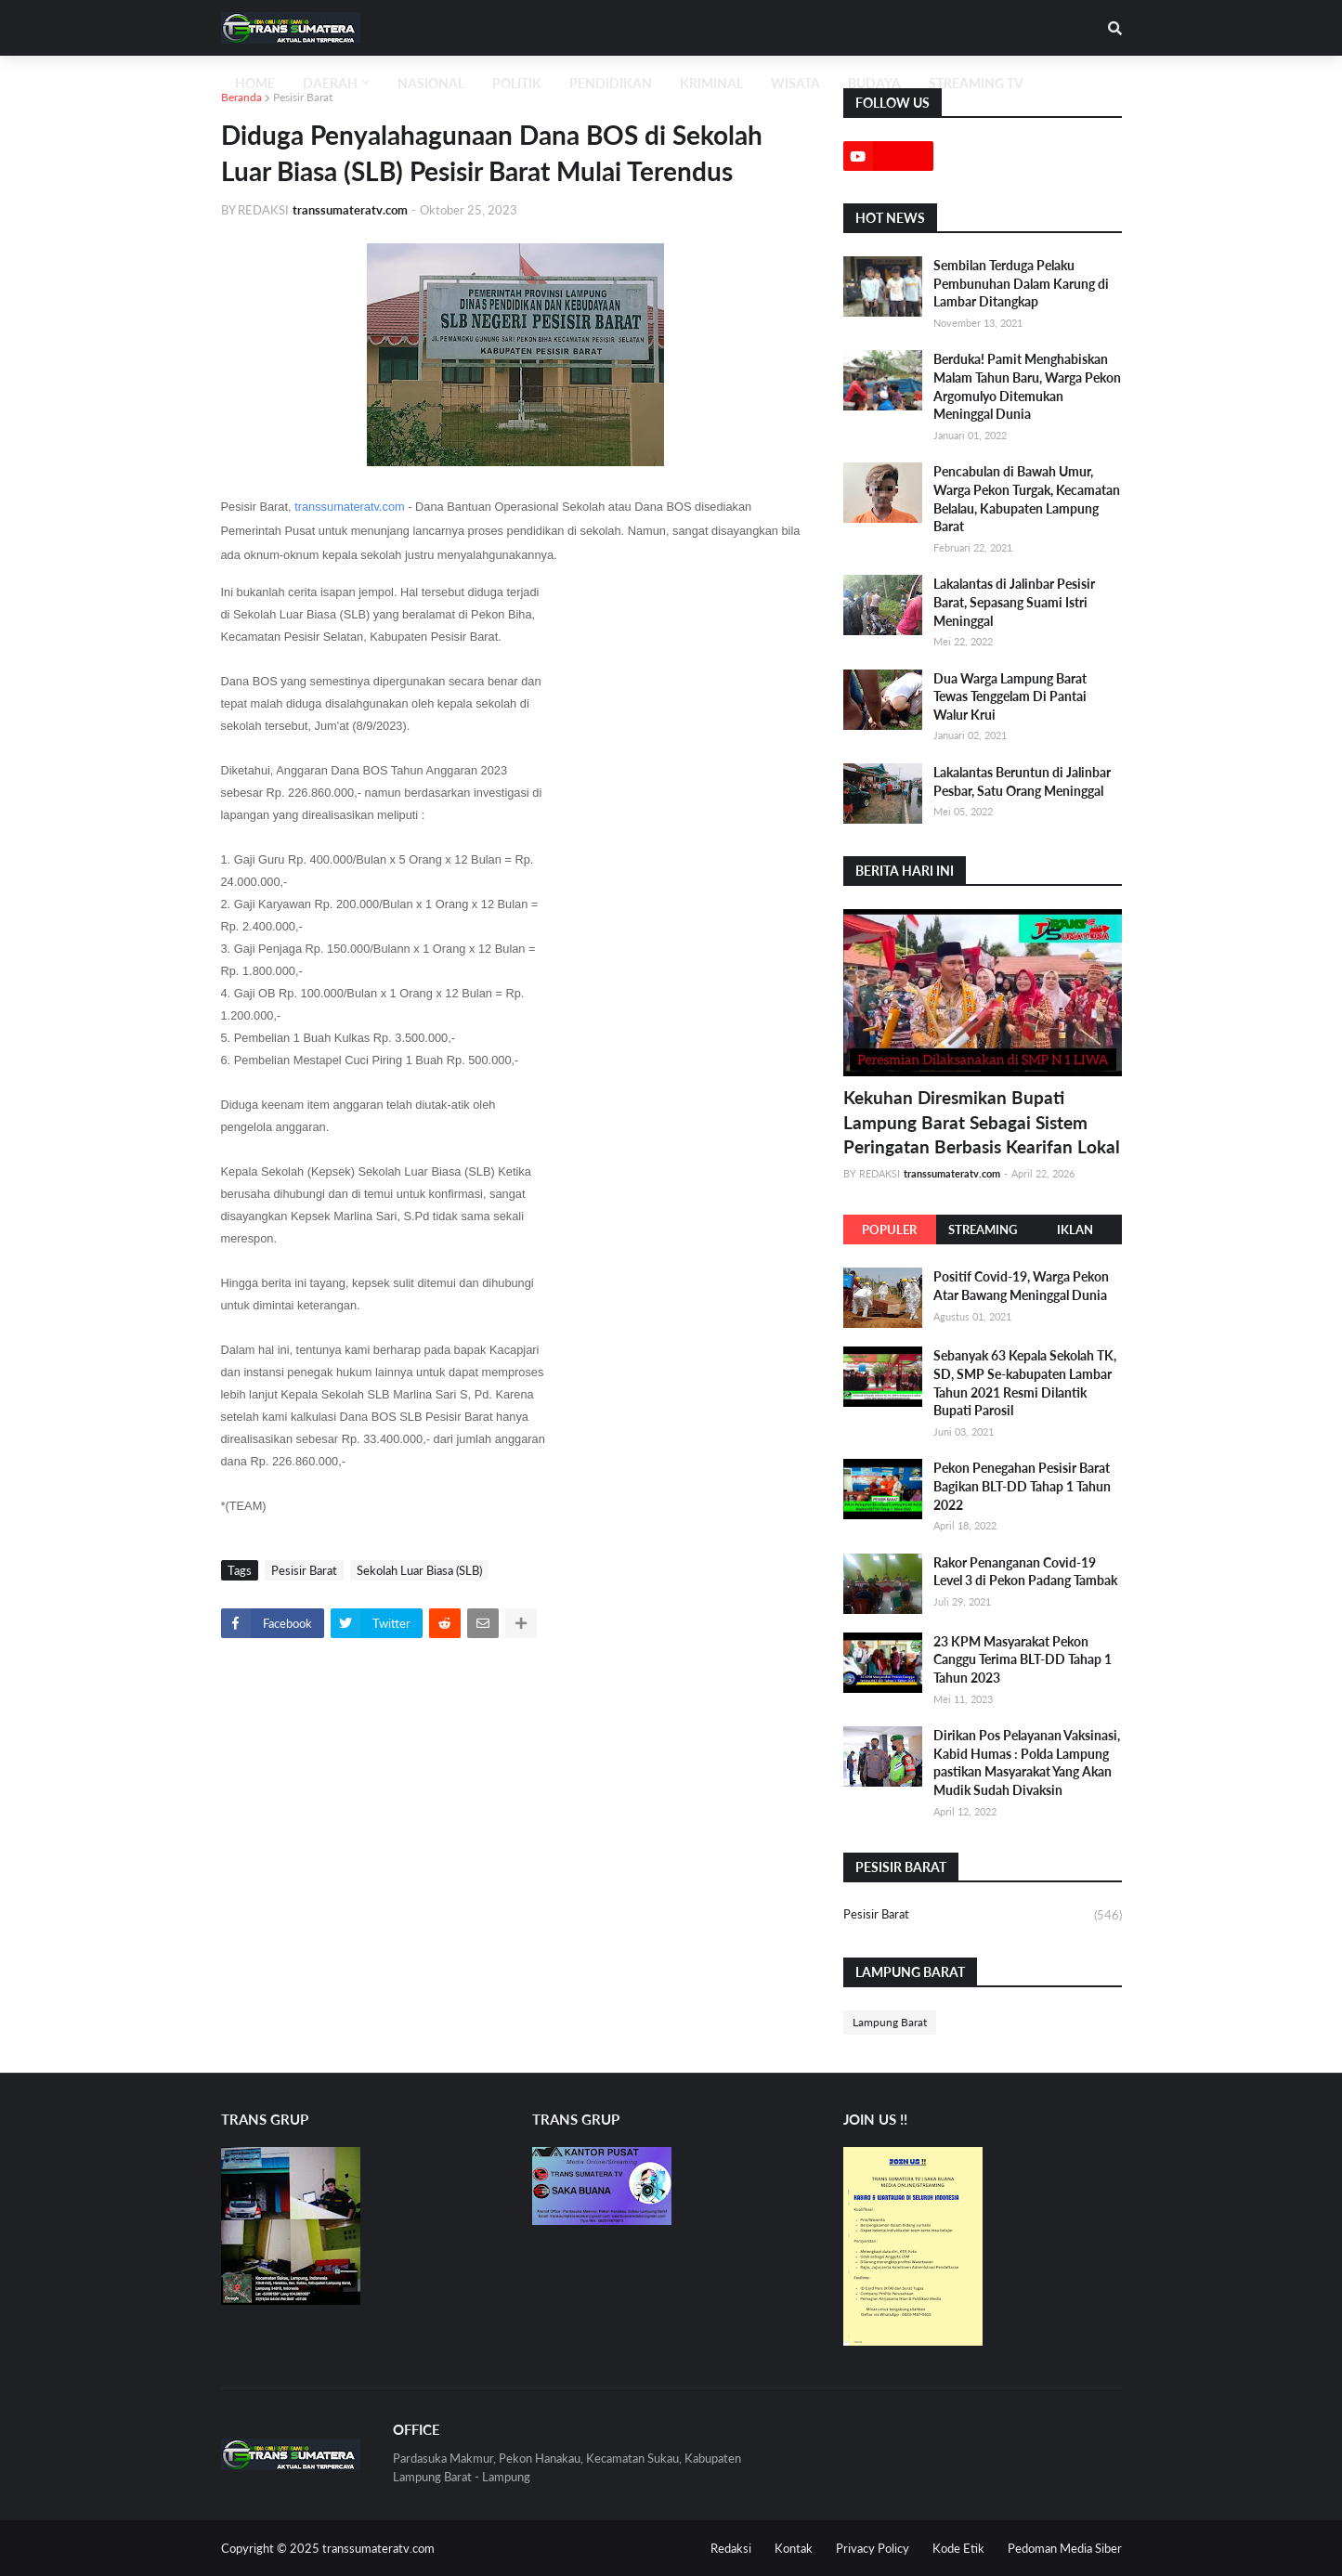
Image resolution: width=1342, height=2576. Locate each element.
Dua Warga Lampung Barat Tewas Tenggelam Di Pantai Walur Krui (1010, 696)
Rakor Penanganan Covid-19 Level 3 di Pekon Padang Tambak (1025, 1572)
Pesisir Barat (302, 97)
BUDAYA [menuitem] (874, 83)
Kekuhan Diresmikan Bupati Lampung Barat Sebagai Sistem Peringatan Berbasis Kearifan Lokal (981, 1121)
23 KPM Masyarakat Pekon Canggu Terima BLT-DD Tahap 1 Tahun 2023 (1022, 1659)
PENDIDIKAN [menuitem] (610, 83)
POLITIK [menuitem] (516, 83)
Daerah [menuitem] (330, 83)
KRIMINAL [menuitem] (711, 83)
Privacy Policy (872, 2548)
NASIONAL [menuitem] (430, 83)
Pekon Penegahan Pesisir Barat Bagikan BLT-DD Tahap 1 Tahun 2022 (1022, 1486)
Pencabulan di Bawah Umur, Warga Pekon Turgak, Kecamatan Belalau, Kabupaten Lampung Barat (1026, 498)
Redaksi (730, 2548)
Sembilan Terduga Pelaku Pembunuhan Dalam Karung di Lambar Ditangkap (1021, 283)
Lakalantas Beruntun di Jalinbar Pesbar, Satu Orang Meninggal (1022, 781)
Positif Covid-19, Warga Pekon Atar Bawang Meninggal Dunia (1021, 1285)
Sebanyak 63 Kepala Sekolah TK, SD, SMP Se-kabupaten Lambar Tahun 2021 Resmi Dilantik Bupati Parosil (1024, 1382)
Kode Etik (958, 2548)
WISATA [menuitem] (795, 83)
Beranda (241, 97)
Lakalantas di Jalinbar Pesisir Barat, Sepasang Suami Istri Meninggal (1014, 602)
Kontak (794, 2548)
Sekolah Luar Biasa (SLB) (419, 1570)
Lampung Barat (890, 2022)
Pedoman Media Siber (1065, 2548)
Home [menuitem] (255, 83)
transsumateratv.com (349, 507)
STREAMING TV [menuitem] (976, 83)
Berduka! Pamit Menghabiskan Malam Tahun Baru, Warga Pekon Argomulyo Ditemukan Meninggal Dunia (1027, 386)
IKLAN (1075, 1229)
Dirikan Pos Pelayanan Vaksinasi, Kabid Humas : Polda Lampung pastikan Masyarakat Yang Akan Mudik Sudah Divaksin (1026, 1762)
